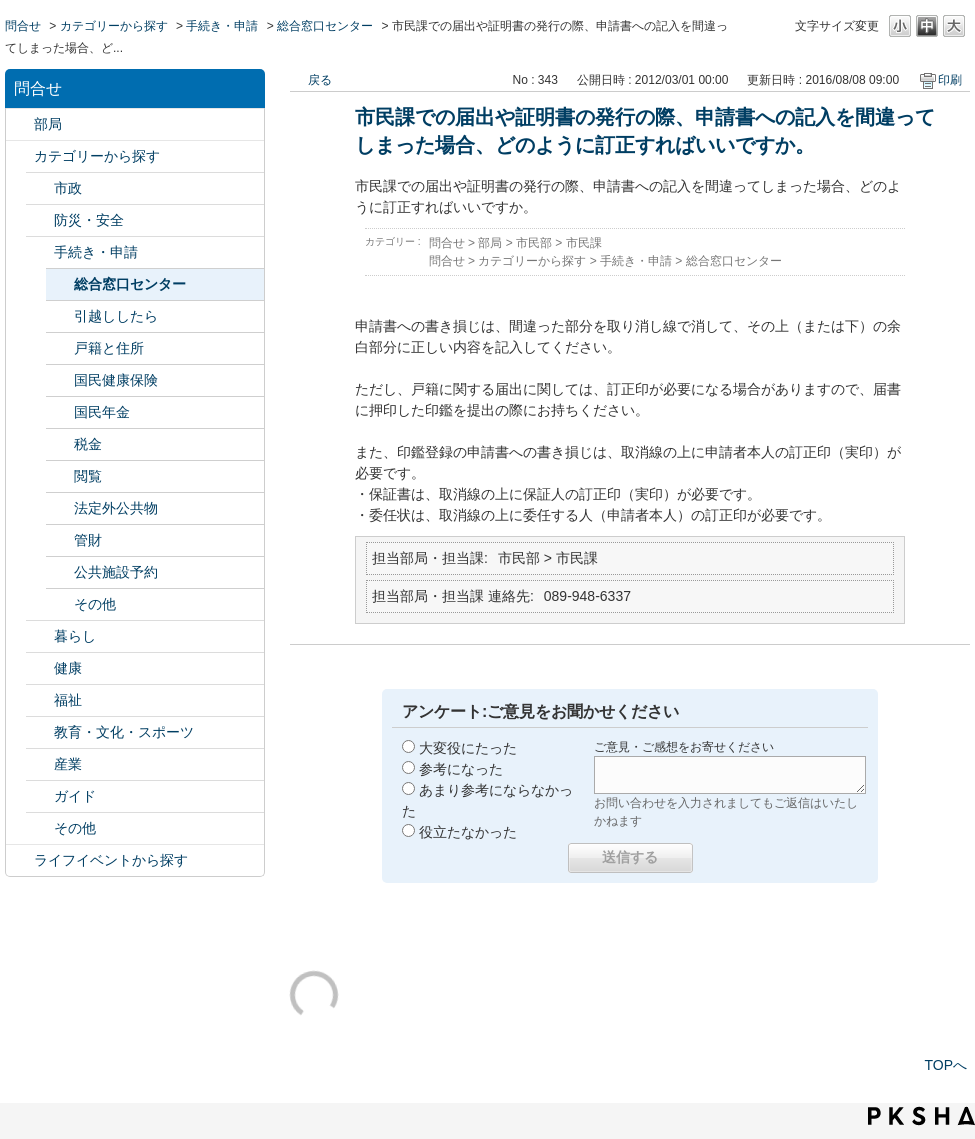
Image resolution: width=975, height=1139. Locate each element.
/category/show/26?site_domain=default (40, 732)
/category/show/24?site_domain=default (40, 668)
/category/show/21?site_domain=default (40, 220)
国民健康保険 (116, 380)
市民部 (534, 243)
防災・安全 (89, 220)
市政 (68, 188)
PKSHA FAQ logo (921, 1116)
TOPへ (945, 1065)
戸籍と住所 (109, 348)
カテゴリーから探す (114, 26)
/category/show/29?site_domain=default (40, 828)
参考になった (461, 769)
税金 (88, 444)
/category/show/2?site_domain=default (20, 156)
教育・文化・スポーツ (124, 732)
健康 (68, 668)
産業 (68, 764)
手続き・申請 (222, 26)
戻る (320, 80)
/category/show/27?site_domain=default (40, 764)
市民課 (584, 243)
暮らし (75, 636)
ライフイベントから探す (111, 860)
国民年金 (102, 412)
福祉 (68, 700)
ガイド (75, 796)
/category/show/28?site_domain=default (40, 796)
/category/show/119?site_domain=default (20, 124)
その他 (95, 604)
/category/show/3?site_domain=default (40, 188)
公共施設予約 (116, 572)
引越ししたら (116, 316)
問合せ (23, 26)
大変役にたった (468, 748)
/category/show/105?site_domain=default (20, 860)
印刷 (950, 80)
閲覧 (88, 476)
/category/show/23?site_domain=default (40, 636)
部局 (48, 124)
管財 (88, 540)
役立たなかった (468, 832)
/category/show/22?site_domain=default (40, 252)
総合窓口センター (325, 26)
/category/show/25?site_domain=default (40, 700)
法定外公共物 (116, 508)
